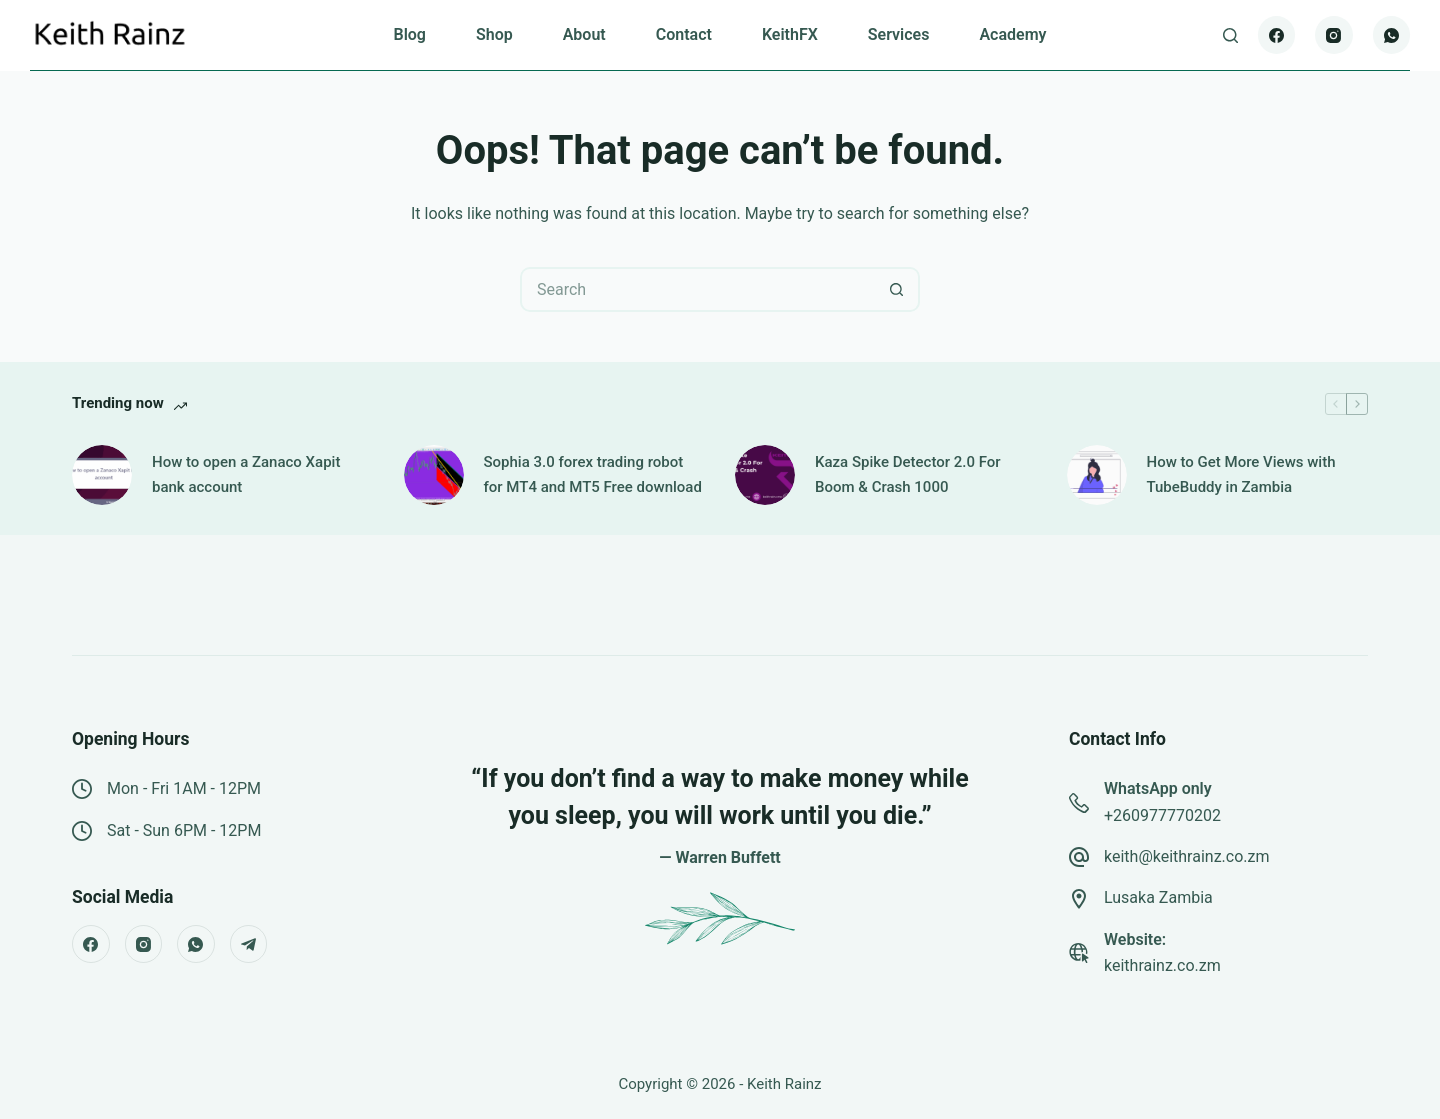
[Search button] (897, 289)
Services (899, 34)
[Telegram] (249, 944)
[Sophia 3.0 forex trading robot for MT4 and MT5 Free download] (434, 475)
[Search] (1230, 35)
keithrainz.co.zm (1162, 965)
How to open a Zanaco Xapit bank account (246, 474)
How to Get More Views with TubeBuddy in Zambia (1241, 474)
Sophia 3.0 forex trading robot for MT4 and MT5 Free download (593, 474)
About (584, 34)
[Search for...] (697, 289)
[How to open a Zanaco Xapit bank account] (102, 475)
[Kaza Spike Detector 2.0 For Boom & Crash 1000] (765, 475)
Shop (494, 34)
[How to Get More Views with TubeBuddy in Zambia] (1097, 475)
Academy (1012, 34)
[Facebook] (1277, 35)
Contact (684, 34)
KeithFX (790, 34)
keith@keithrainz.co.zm (1187, 856)
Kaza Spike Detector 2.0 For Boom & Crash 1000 (908, 474)
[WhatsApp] (1392, 35)
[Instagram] (1334, 35)
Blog (409, 34)
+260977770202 (1162, 815)
